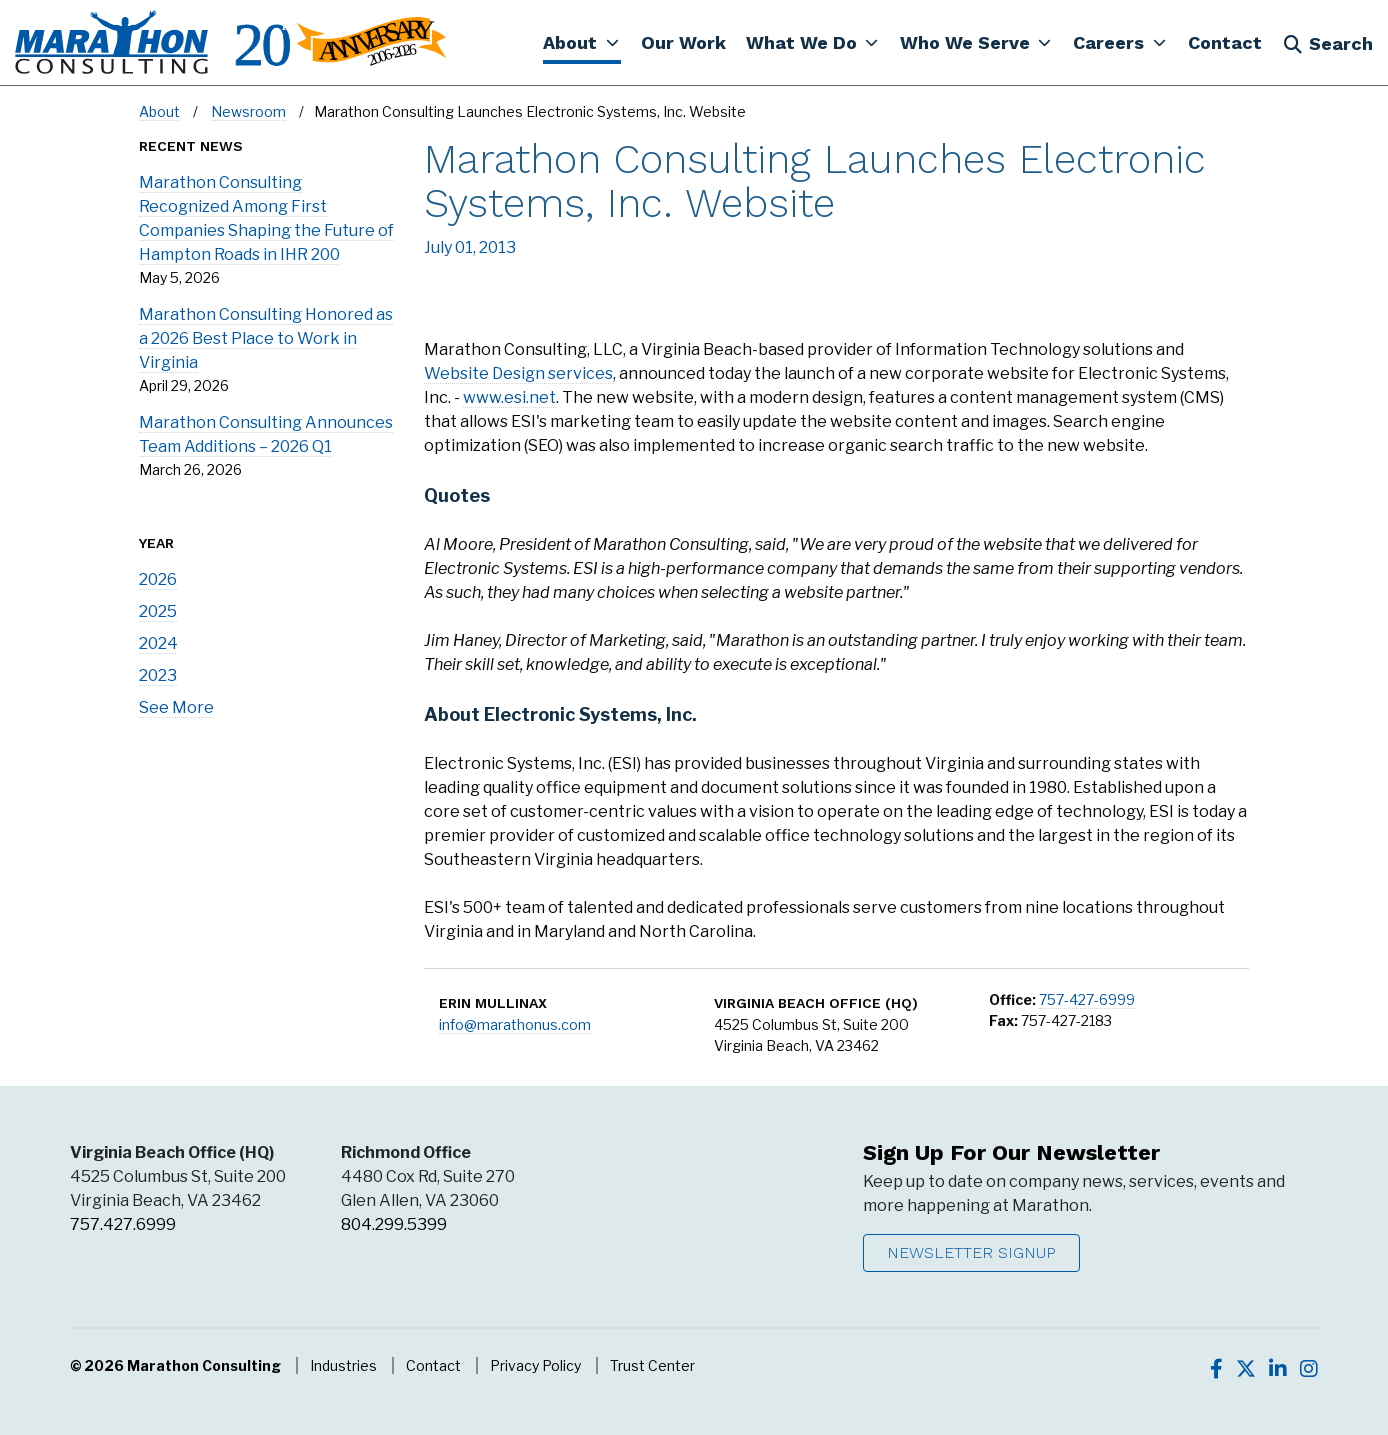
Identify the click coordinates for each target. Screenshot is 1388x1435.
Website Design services (518, 373)
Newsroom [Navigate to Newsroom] (248, 111)
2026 (158, 579)
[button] (581, 42)
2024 (158, 643)
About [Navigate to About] (159, 111)
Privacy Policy (535, 1365)
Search (1328, 43)
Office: (1012, 999)
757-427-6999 (1087, 999)
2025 (158, 611)
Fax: (1003, 1020)
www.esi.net (509, 397)
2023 (158, 675)
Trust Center (652, 1365)
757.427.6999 (123, 1224)
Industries (343, 1365)
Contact (433, 1365)
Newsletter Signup (971, 1252)
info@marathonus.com (515, 1024)
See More (176, 707)
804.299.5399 (394, 1224)
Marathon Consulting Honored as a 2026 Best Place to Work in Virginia (266, 338)
